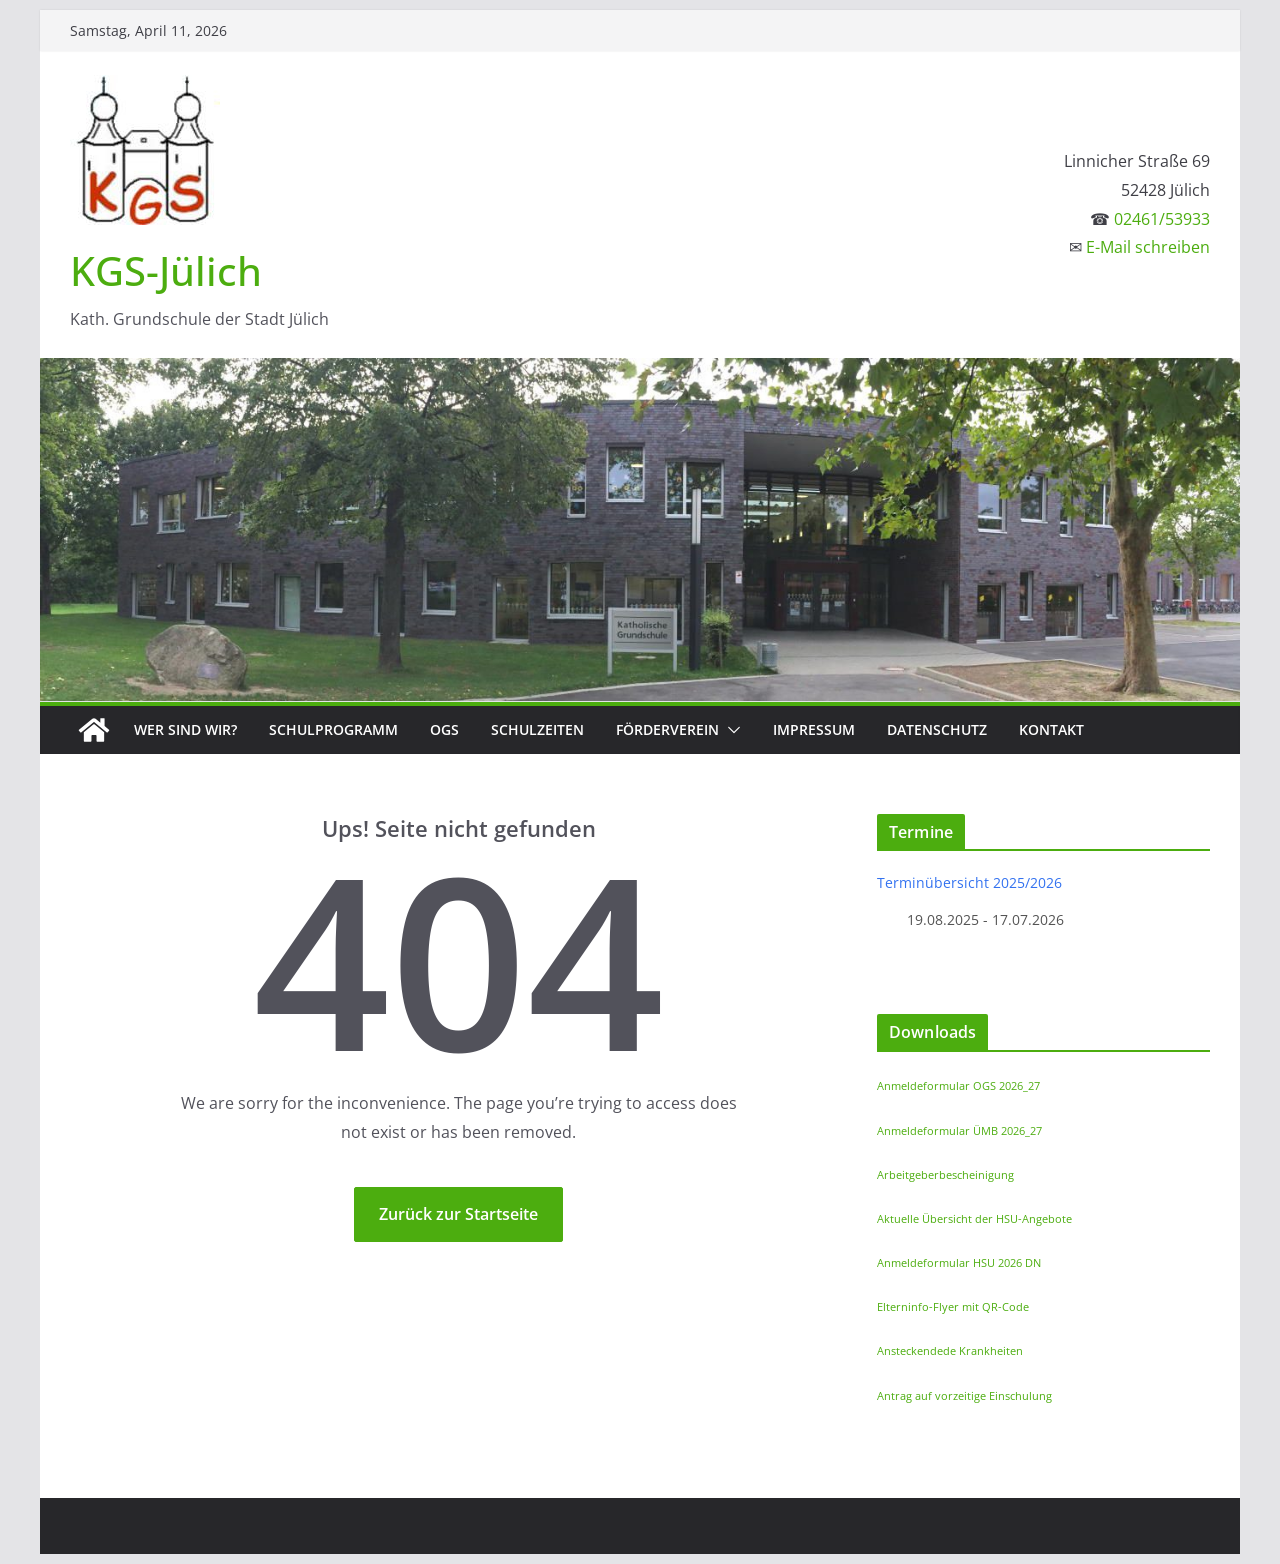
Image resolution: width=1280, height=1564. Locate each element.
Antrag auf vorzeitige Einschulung (964, 1395)
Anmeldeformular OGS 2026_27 (958, 1085)
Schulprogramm (333, 729)
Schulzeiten (537, 729)
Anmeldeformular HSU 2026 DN (959, 1262)
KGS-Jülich (166, 270)
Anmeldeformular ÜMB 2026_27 (959, 1130)
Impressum (814, 729)
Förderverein (667, 729)
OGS (444, 729)
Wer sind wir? (185, 729)
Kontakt (1051, 729)
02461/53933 (1162, 219)
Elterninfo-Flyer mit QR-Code (953, 1306)
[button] (730, 730)
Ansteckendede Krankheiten (950, 1350)
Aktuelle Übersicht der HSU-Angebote (974, 1218)
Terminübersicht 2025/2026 (969, 882)
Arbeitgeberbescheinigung (945, 1174)
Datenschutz (937, 729)
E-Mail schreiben (1148, 247)
